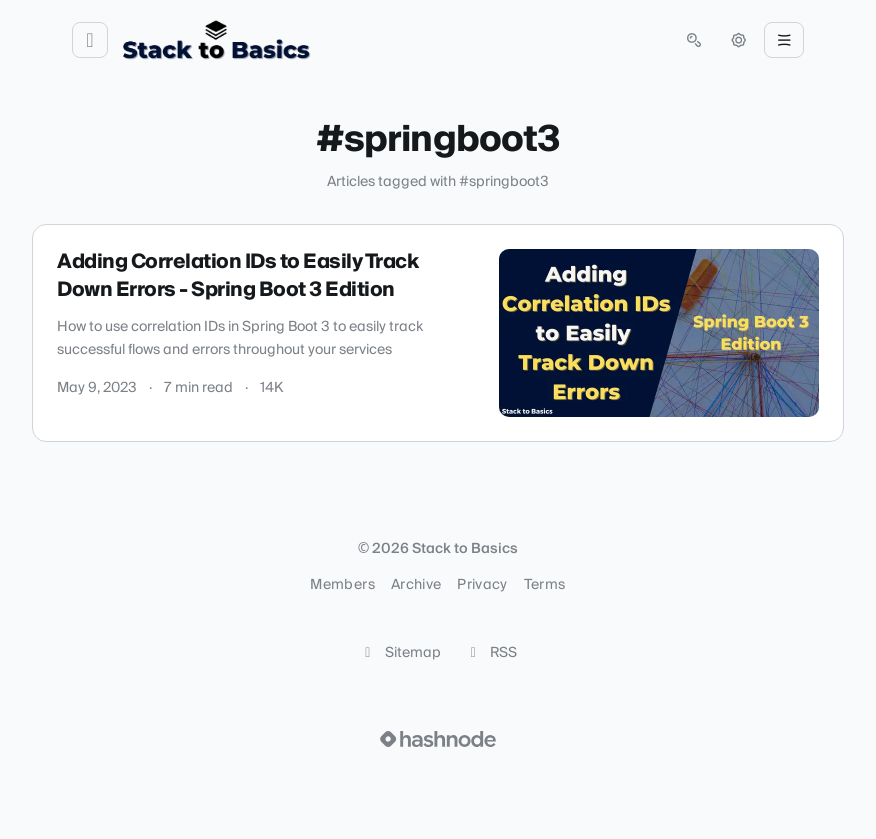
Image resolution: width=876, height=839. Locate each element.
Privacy (482, 585)
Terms (545, 585)
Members (342, 585)
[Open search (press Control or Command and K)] (694, 40)
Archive (416, 585)
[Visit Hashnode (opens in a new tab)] (438, 739)
